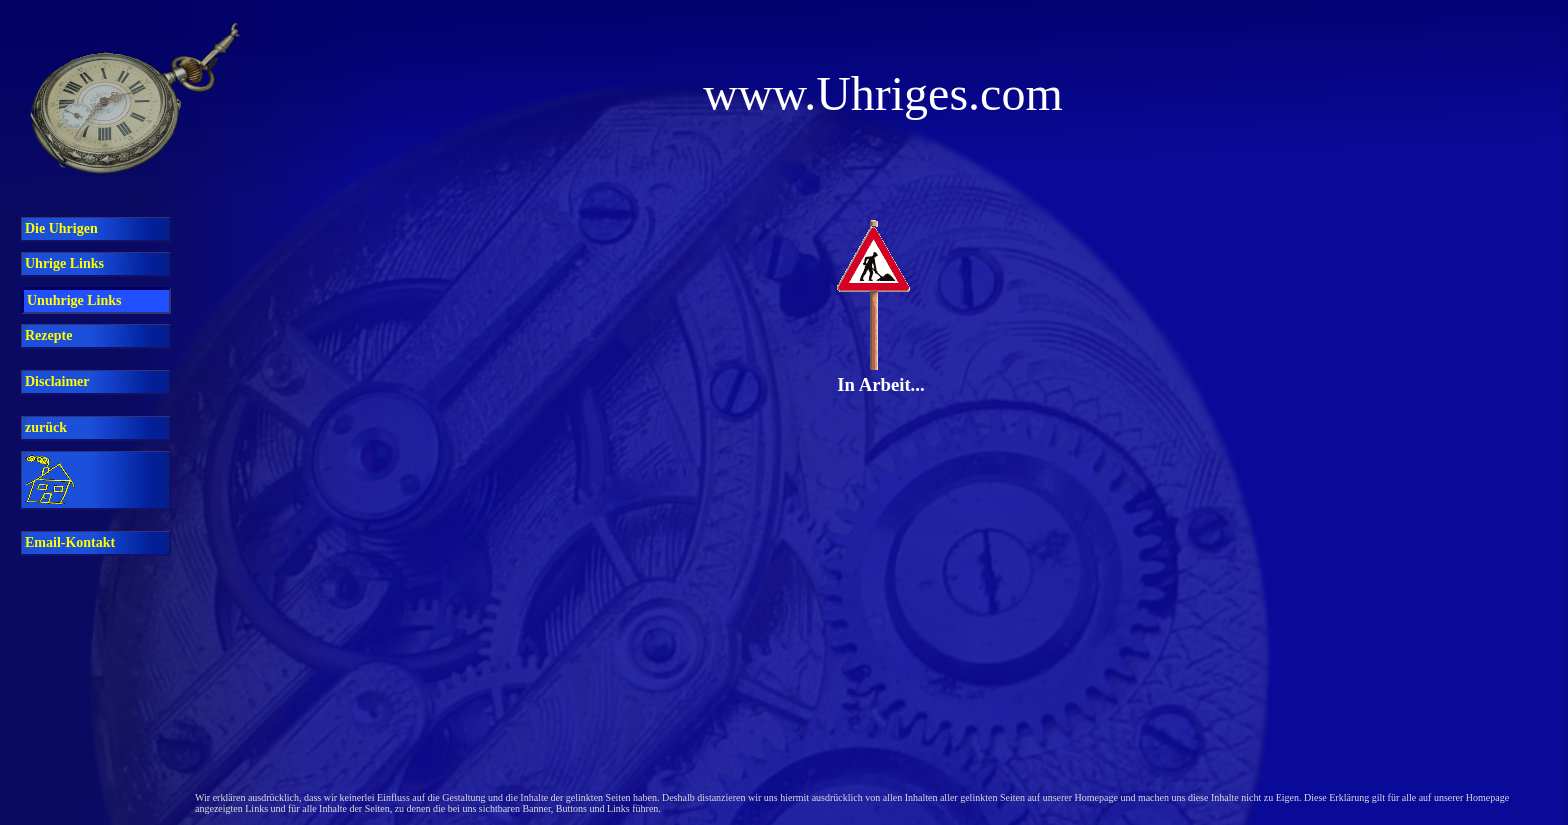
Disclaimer (57, 381)
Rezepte (48, 335)
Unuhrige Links (74, 300)
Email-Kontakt (70, 542)
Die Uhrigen (61, 228)
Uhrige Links (64, 263)
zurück (46, 427)
